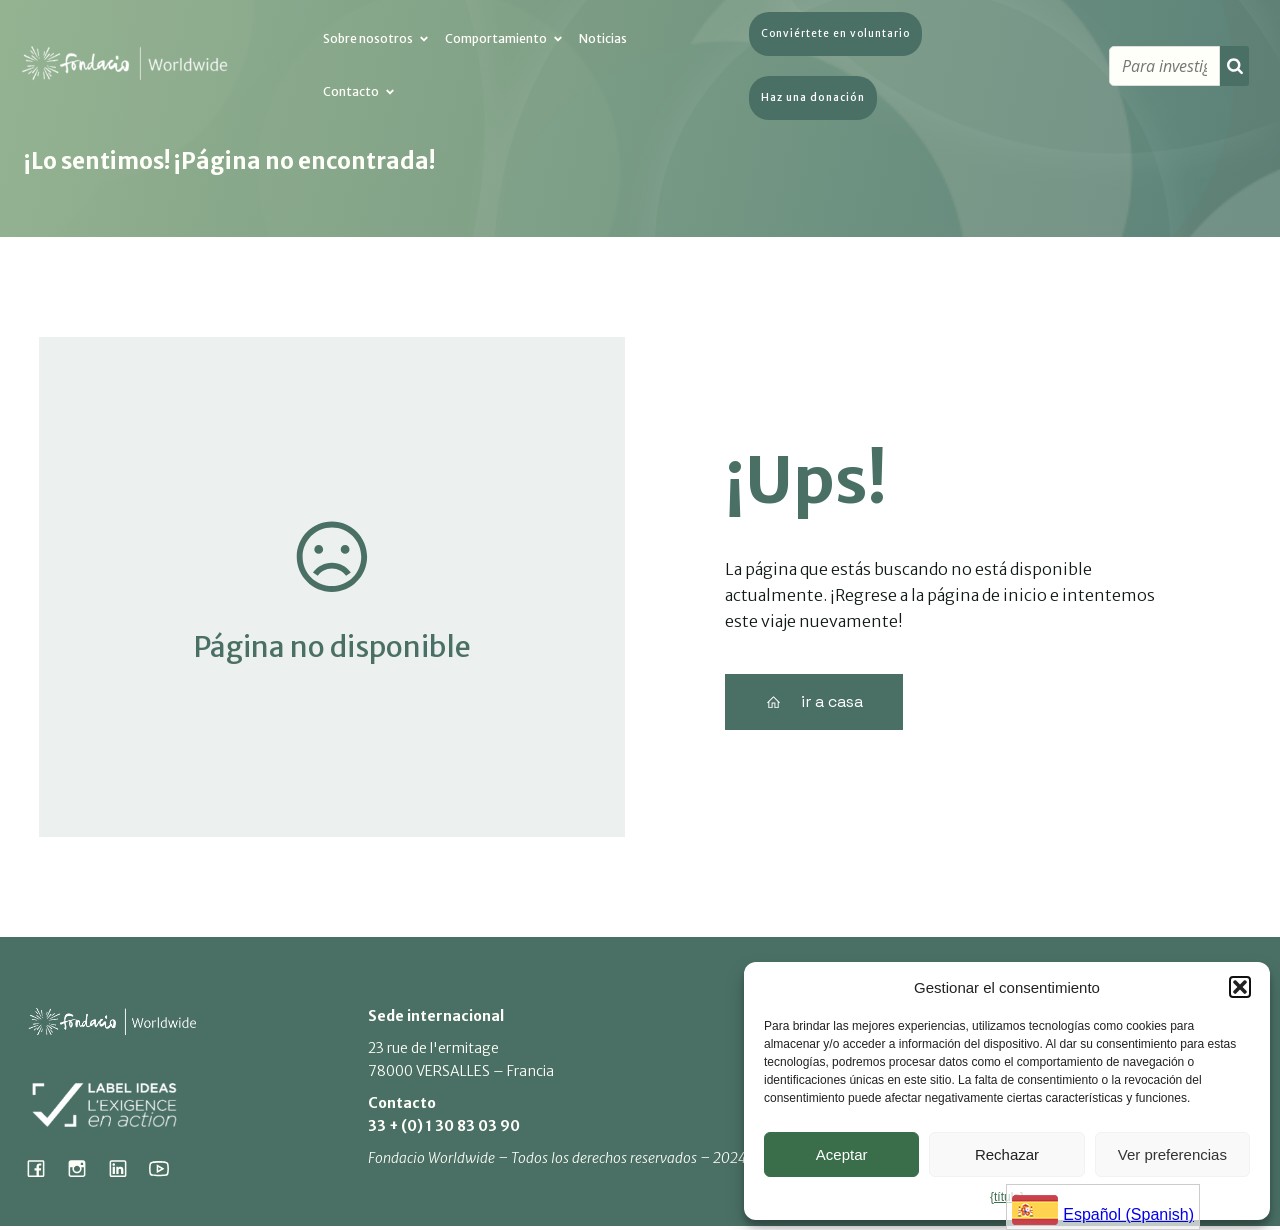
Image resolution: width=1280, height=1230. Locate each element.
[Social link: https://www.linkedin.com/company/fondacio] (125, 1172)
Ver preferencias (1172, 1154)
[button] (1240, 987)
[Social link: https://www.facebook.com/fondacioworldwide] (43, 1172)
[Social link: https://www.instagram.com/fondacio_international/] (84, 1172)
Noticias (603, 43)
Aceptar (842, 1154)
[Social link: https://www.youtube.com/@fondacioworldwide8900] (166, 1172)
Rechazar (1007, 1154)
